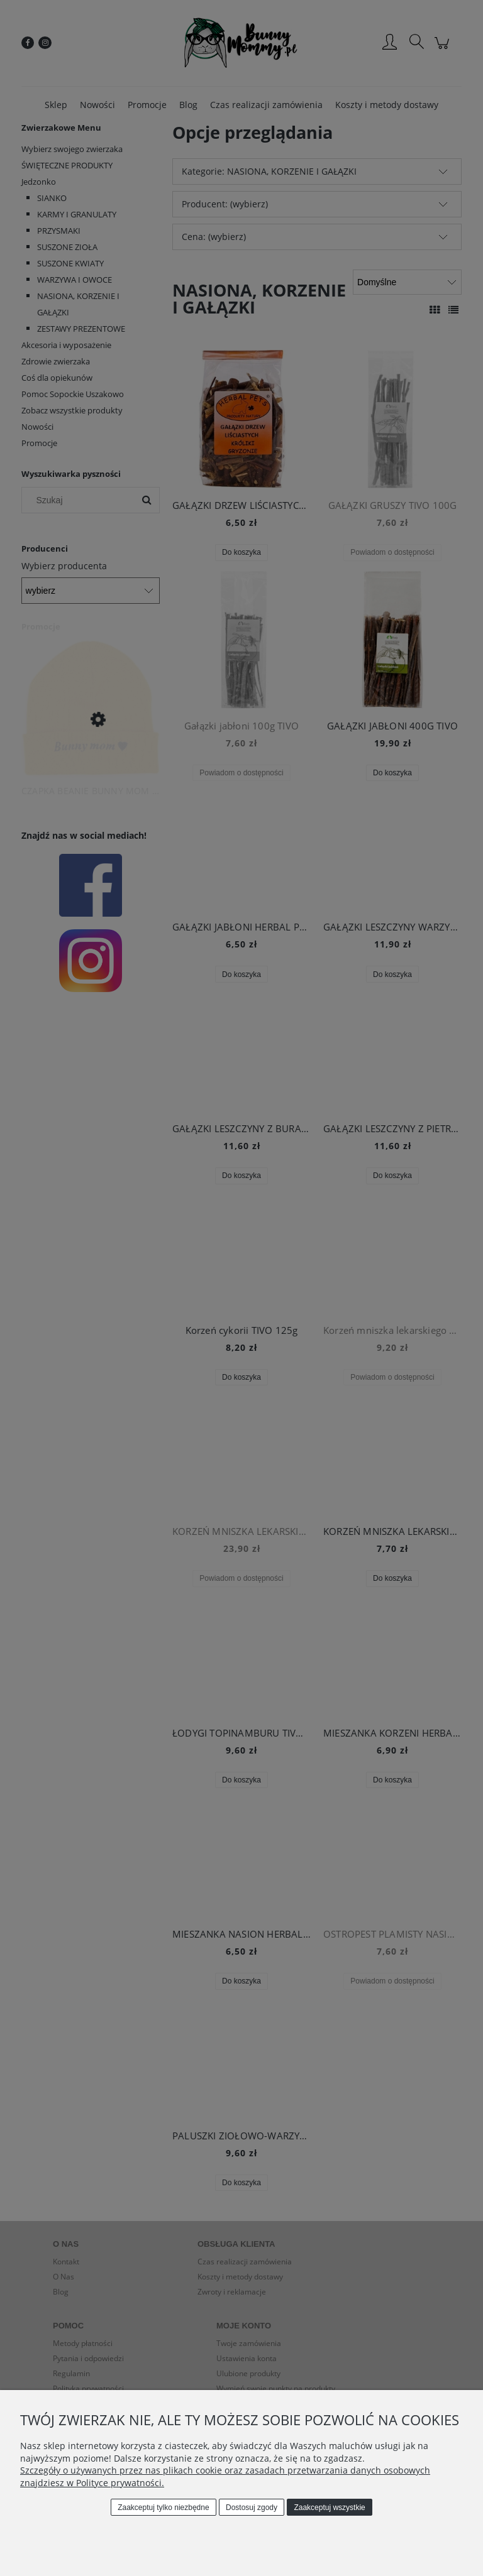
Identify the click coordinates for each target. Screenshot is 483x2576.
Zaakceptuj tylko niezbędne (163, 2507)
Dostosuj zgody (251, 2507)
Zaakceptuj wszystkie (329, 2507)
